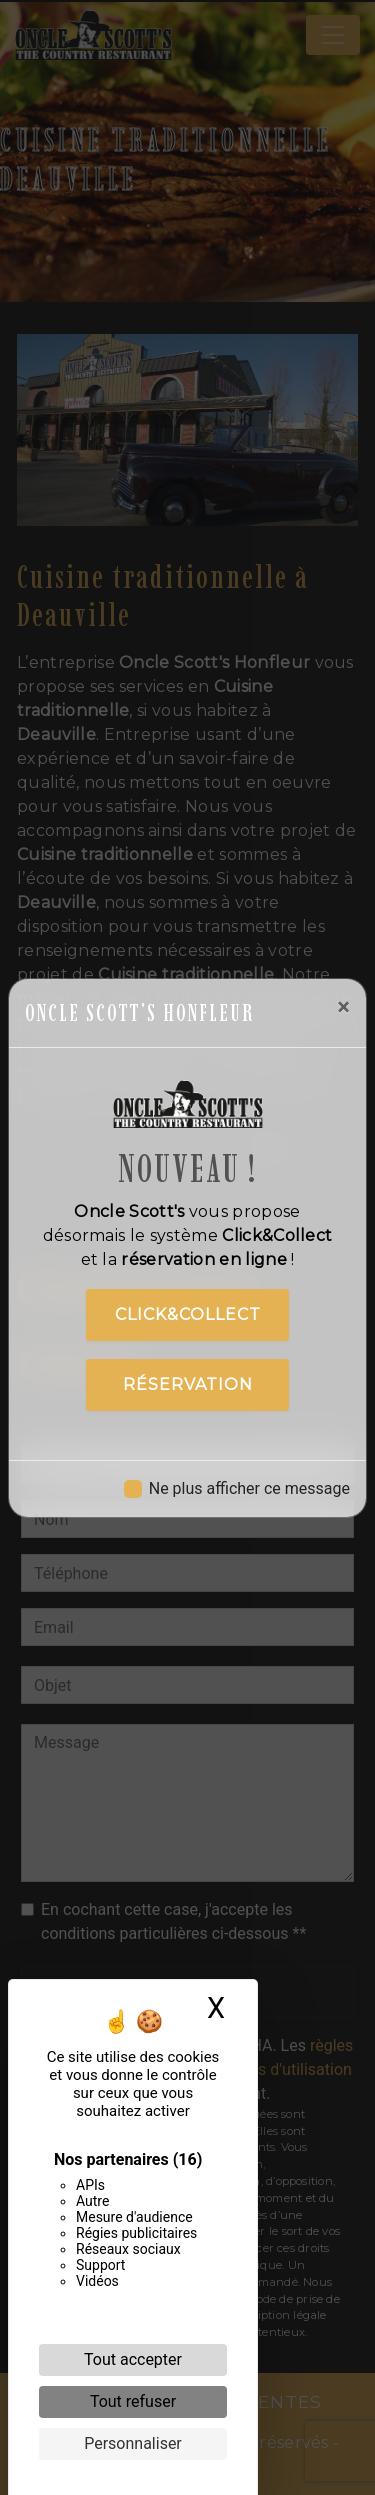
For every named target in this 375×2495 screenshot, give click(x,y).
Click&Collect (188, 1314)
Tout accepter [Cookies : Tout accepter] (133, 2359)
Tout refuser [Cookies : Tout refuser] (133, 2401)
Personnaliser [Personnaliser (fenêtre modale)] (133, 2443)
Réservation (188, 1384)
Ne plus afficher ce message (249, 1488)
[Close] (343, 1007)
